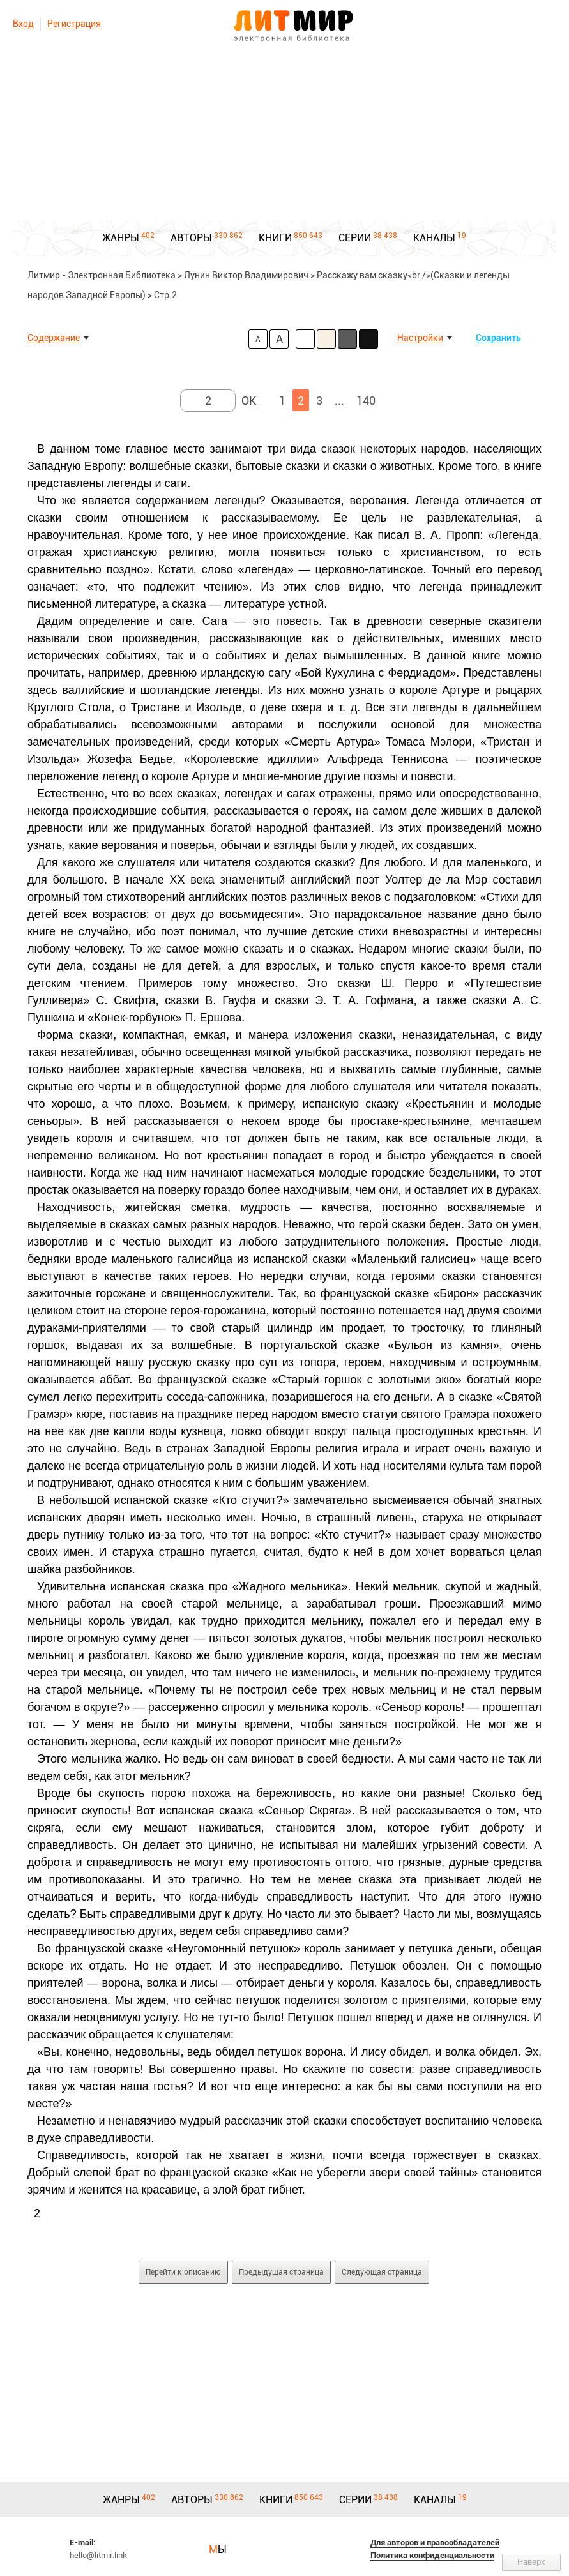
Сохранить (498, 338)
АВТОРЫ (191, 238)
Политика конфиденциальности (432, 2555)
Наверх (531, 2561)
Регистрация (74, 24)
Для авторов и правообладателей (434, 2542)
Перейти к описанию (183, 2272)
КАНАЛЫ (434, 238)
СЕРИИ (354, 238)
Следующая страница (382, 2272)
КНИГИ (275, 238)
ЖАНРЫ (120, 238)
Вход (23, 24)
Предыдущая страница (281, 2272)
